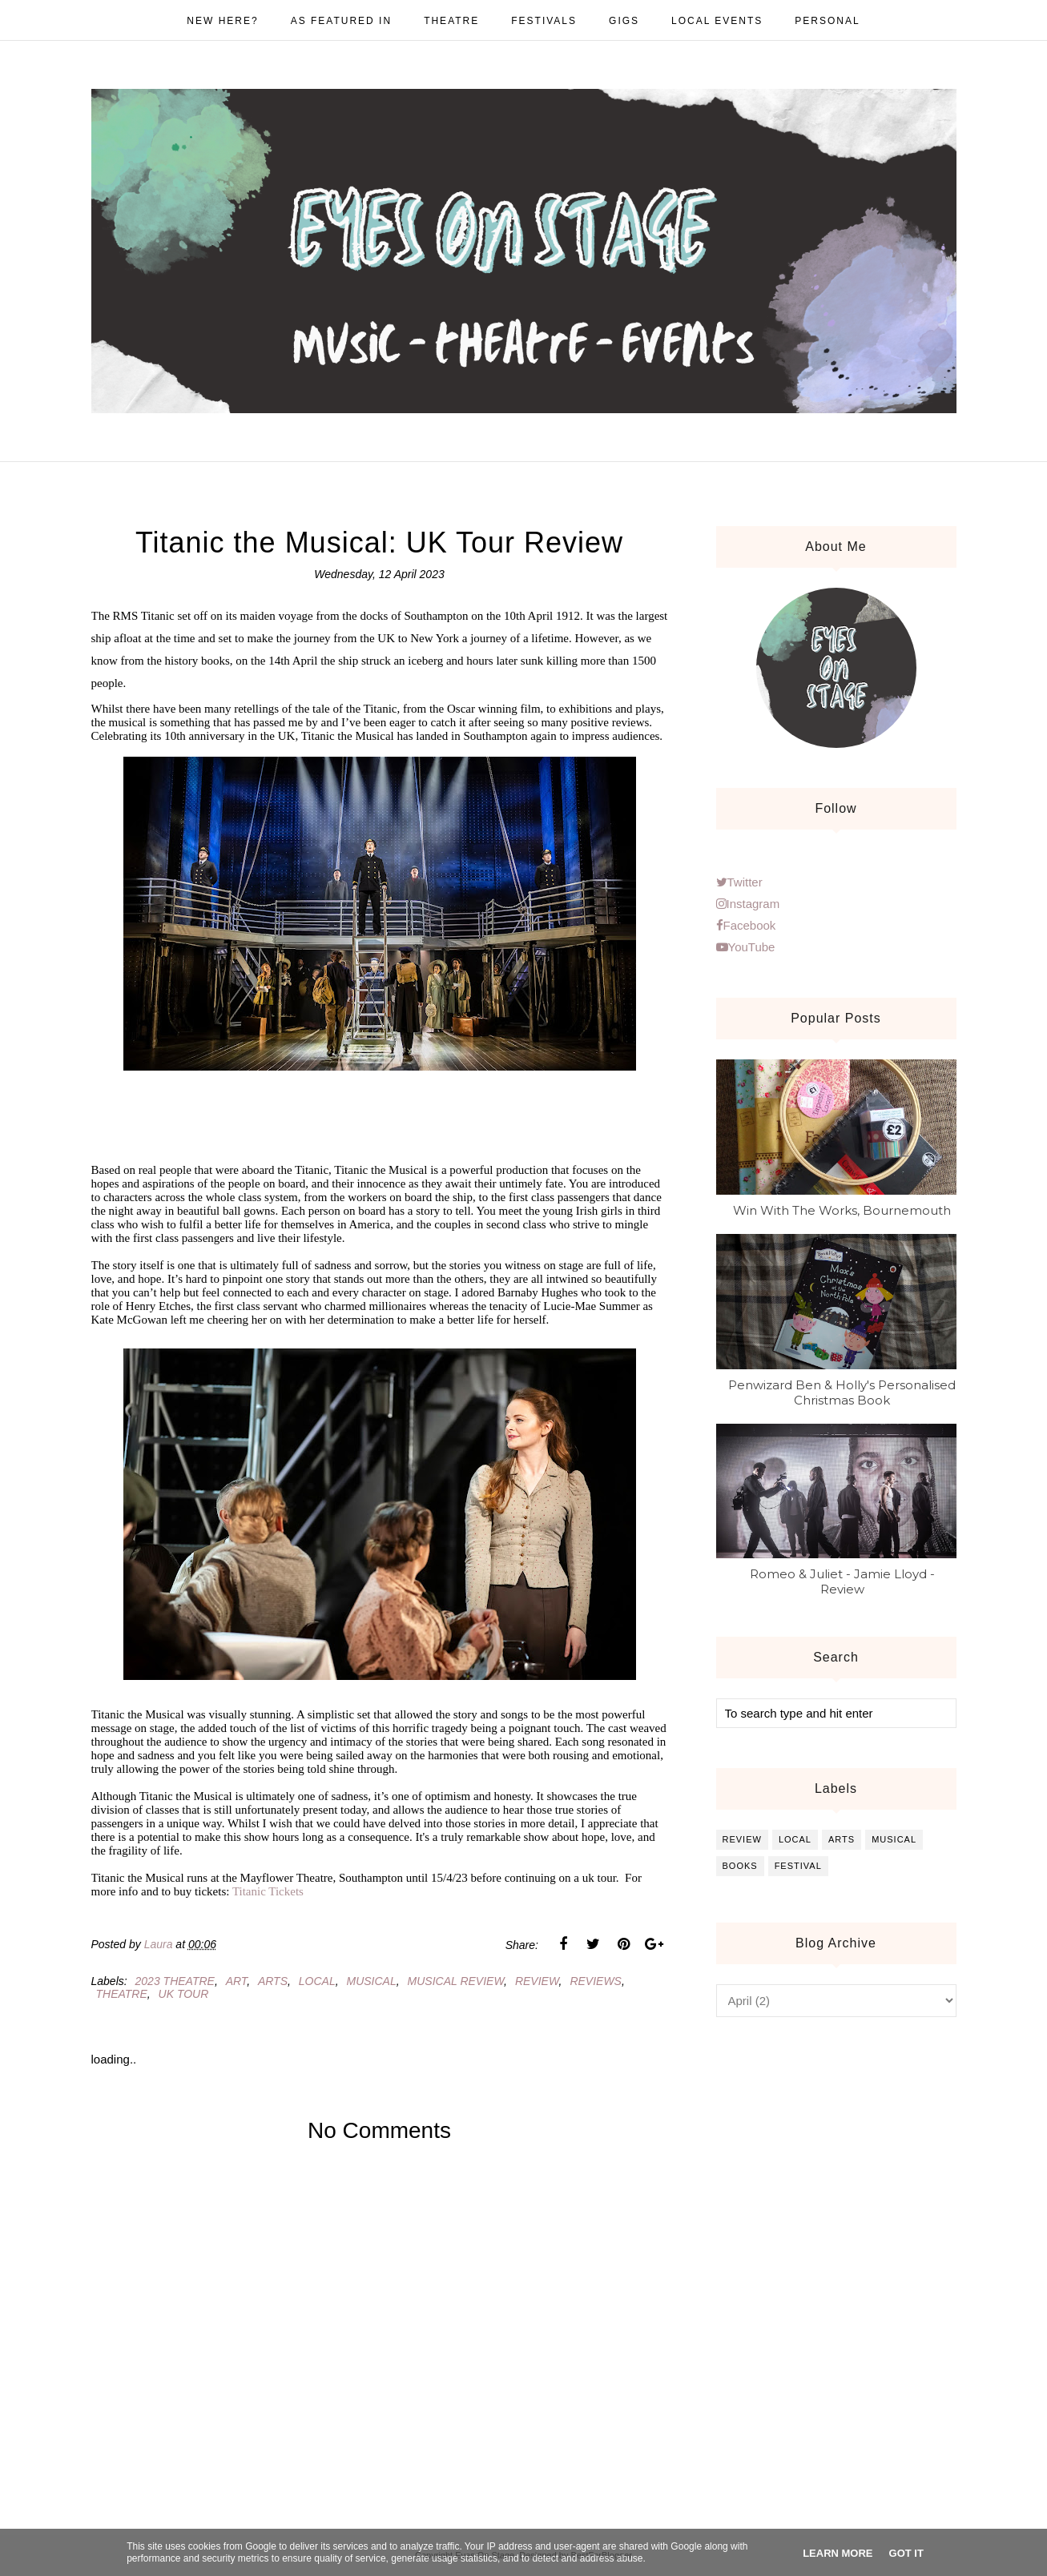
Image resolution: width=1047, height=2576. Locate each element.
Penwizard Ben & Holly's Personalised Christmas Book (842, 1392)
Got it (906, 2553)
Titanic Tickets (268, 1891)
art (236, 1981)
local (317, 1981)
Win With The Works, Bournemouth (842, 1210)
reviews (596, 1981)
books (740, 1866)
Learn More (837, 2553)
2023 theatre (175, 1981)
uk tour (184, 1993)
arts (273, 1981)
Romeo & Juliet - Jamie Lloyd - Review (842, 1581)
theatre (121, 1993)
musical (372, 1981)
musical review (456, 1981)
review (537, 1981)
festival (798, 1866)
